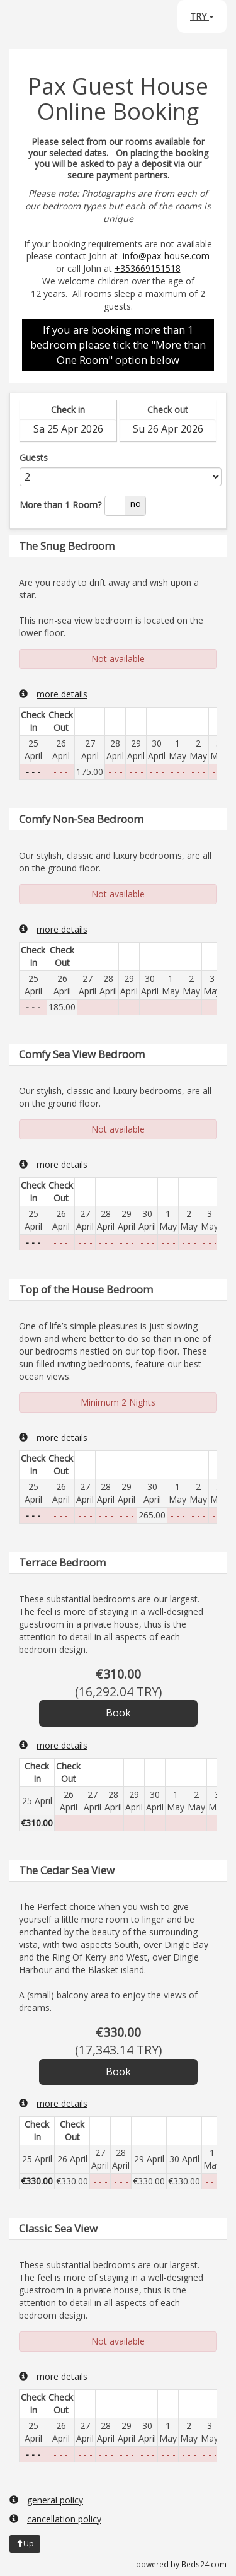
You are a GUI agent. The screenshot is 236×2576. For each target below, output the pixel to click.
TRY (202, 16)
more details (53, 694)
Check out (167, 410)
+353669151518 (148, 268)
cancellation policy (55, 2519)
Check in (68, 410)
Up (25, 2543)
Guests (34, 457)
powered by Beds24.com (181, 2564)
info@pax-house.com (166, 256)
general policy (46, 2500)
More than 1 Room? (60, 505)
